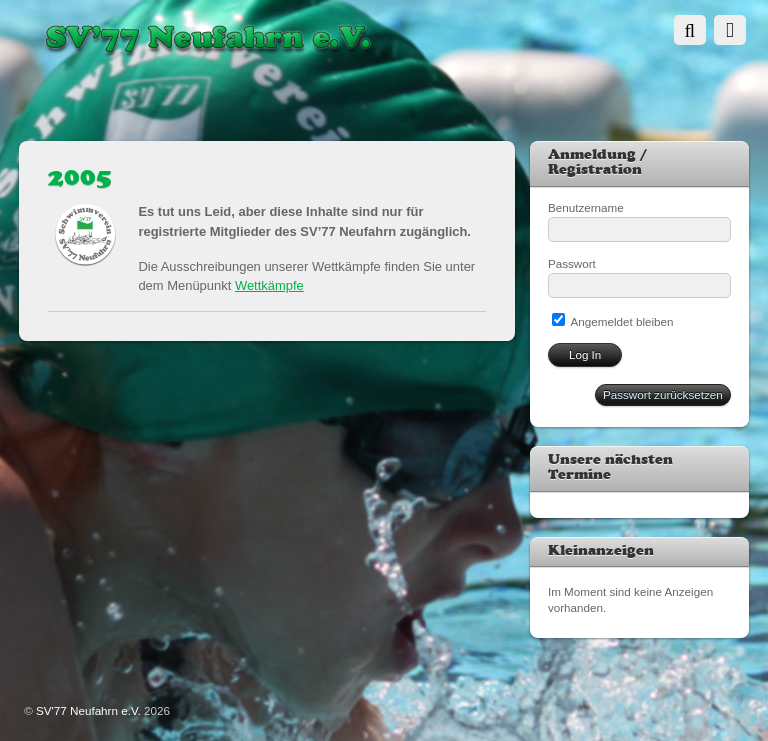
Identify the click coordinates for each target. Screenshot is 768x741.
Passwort (572, 263)
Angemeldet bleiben (613, 321)
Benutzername (586, 207)
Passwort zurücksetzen (663, 394)
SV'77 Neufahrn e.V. (88, 710)
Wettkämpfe (269, 285)
